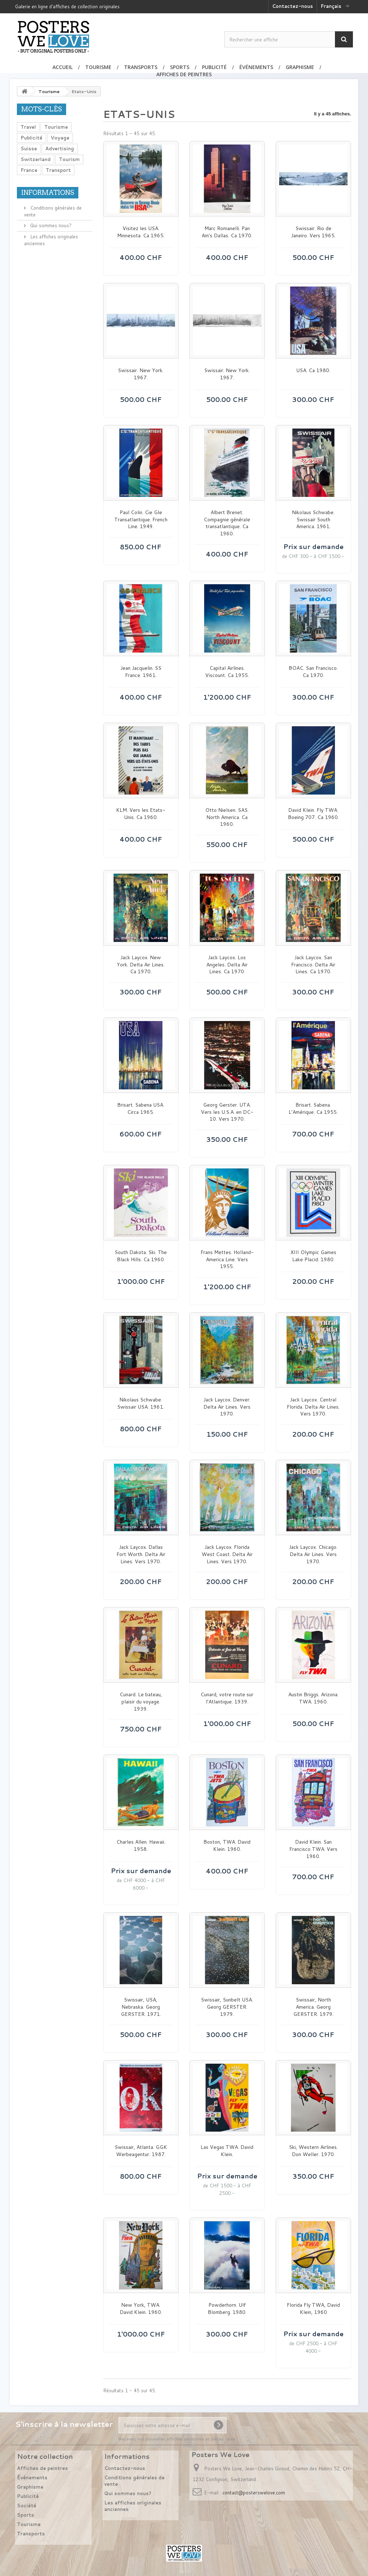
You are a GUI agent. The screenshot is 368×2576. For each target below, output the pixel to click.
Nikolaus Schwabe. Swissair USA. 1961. (140, 1403)
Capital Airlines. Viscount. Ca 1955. (227, 672)
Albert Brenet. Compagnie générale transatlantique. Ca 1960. (227, 523)
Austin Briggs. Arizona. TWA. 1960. (313, 1698)
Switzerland (35, 159)
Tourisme (98, 67)
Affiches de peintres (184, 74)
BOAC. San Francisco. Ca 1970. (313, 672)
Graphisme (300, 67)
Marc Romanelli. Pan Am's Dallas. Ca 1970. (227, 232)
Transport (58, 170)
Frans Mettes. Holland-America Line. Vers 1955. (227, 1259)
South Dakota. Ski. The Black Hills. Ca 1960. (141, 1256)
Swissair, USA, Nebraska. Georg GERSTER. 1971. (141, 2006)
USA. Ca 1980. (313, 370)
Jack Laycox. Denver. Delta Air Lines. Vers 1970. (226, 1406)
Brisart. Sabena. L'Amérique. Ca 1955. (313, 1109)
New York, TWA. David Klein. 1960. (141, 2309)
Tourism (69, 159)
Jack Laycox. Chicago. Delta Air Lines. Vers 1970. (313, 1554)
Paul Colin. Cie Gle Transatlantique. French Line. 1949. (140, 519)
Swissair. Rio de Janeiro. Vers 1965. (313, 232)
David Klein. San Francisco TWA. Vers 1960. (313, 1849)
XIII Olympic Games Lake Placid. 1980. (313, 1256)
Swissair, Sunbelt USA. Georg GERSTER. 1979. (227, 2006)
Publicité (214, 67)
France (28, 170)
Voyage (60, 137)
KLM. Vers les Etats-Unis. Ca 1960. (140, 814)
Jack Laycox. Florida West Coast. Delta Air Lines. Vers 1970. (227, 1554)
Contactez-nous (292, 6)
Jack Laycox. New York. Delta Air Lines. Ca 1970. (141, 964)
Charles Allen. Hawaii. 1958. (140, 1846)
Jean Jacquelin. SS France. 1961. (140, 672)
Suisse (28, 148)
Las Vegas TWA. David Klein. (227, 2151)
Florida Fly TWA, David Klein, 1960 (313, 2309)
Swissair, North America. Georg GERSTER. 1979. (313, 2006)
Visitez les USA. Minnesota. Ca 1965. (141, 232)
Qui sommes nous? (50, 225)
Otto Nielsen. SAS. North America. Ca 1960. (227, 817)
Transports (140, 67)
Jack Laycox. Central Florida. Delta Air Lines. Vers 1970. (313, 1406)
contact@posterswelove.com (253, 2492)
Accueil (62, 67)
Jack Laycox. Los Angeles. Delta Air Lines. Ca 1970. (227, 964)
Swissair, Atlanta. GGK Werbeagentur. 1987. (141, 2151)
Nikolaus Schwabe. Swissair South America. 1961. (313, 519)
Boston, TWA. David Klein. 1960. (226, 1846)
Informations (47, 192)
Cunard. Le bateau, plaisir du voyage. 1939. (141, 1701)
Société (26, 2505)
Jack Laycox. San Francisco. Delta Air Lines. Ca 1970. (313, 964)
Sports (179, 67)
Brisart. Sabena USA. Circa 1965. (140, 1109)
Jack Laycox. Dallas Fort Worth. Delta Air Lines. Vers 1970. (140, 1554)
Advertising (59, 148)
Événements (256, 67)
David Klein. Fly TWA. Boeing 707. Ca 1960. (313, 814)
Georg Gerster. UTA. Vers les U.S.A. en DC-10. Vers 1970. (227, 1112)
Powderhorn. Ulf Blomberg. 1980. (227, 2309)
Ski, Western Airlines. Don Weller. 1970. (313, 2151)
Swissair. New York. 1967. (141, 374)
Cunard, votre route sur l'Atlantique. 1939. (227, 1698)
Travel (28, 127)
